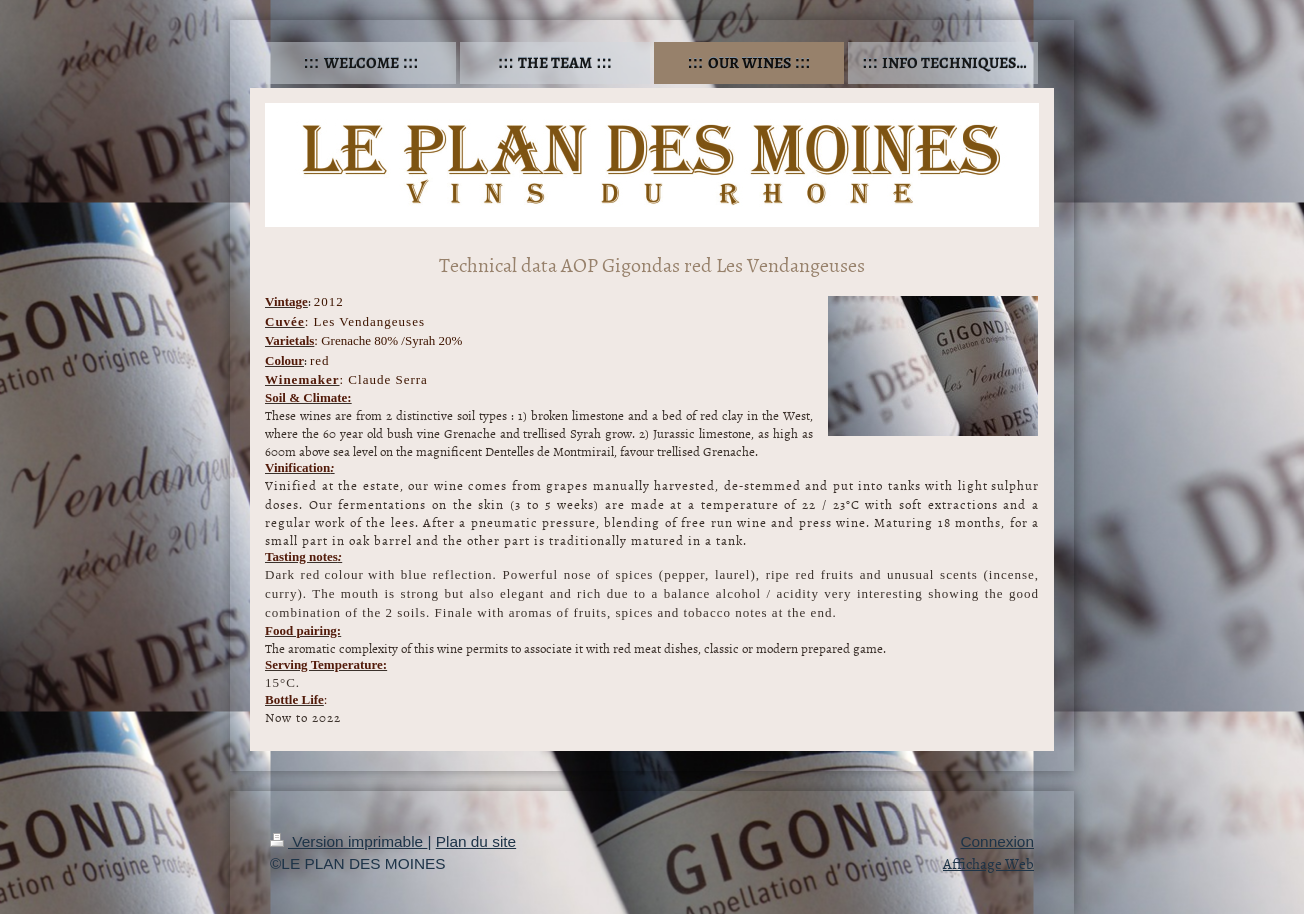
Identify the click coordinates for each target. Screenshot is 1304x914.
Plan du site (476, 841)
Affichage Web (988, 863)
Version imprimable (348, 841)
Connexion (997, 841)
